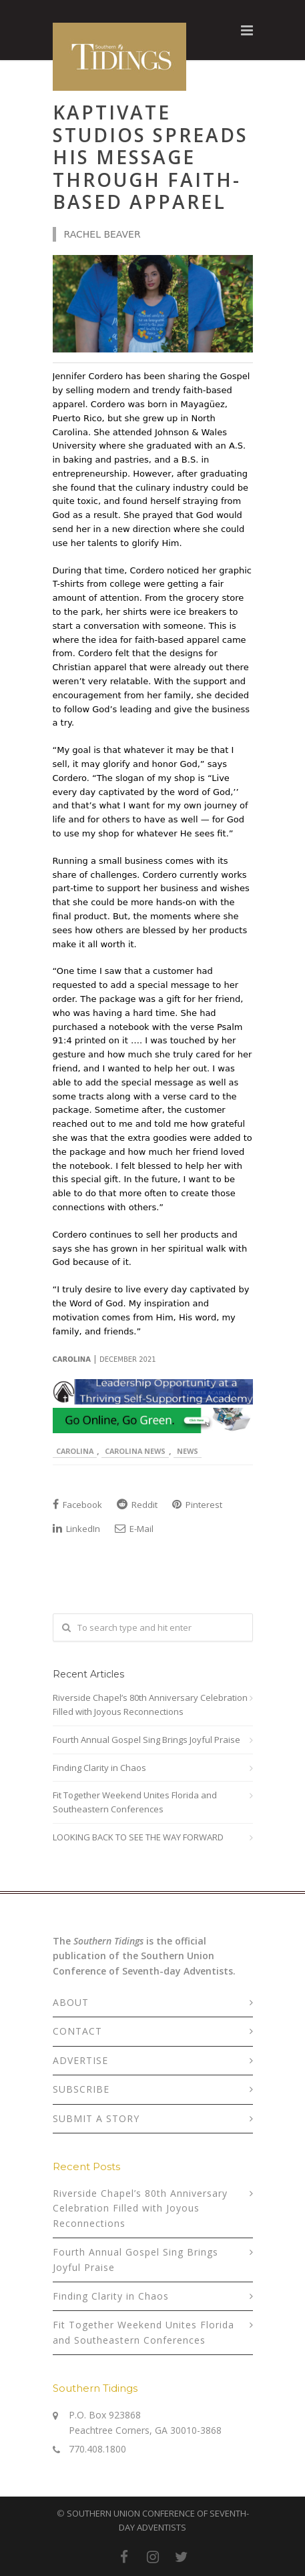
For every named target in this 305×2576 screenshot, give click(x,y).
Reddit (137, 1505)
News (187, 1451)
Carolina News (135, 1451)
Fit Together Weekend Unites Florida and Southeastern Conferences (135, 1802)
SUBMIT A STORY (96, 2118)
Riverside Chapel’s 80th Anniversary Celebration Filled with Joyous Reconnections (150, 1705)
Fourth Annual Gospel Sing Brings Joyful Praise (146, 1740)
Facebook (77, 1505)
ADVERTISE (80, 2060)
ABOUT (71, 2002)
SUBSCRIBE (81, 2089)
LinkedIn (76, 1529)
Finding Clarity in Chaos (99, 1768)
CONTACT (77, 2031)
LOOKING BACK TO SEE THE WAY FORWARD (138, 1837)
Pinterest (197, 1505)
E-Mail (134, 1529)
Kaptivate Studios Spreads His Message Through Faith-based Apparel (150, 156)
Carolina (74, 1451)
